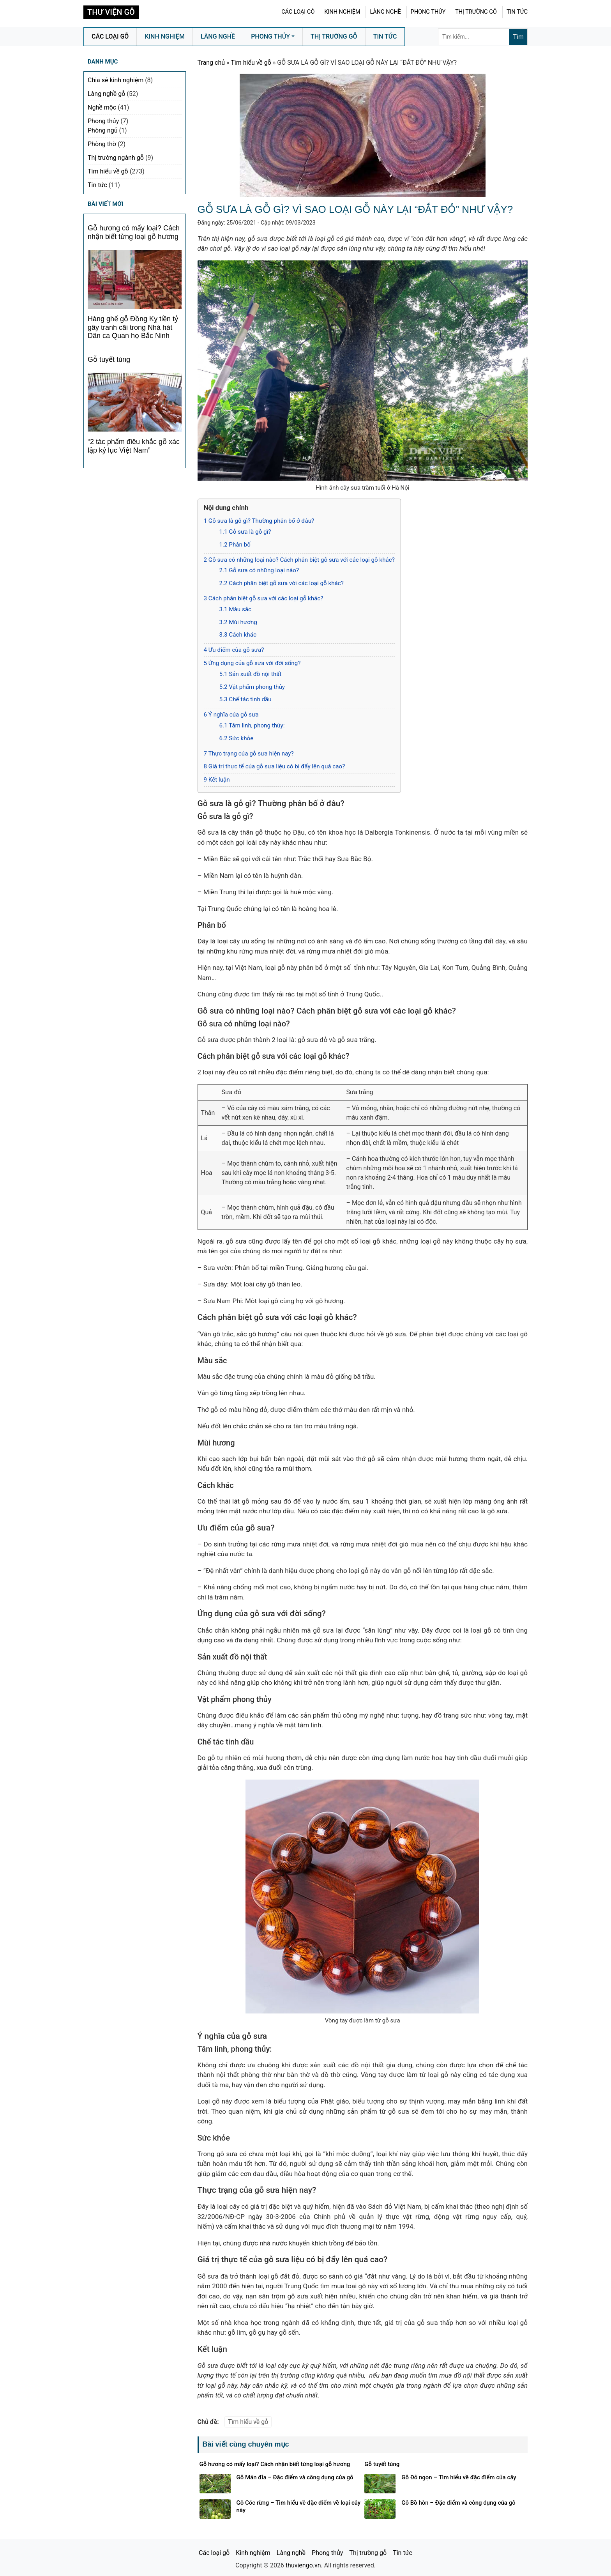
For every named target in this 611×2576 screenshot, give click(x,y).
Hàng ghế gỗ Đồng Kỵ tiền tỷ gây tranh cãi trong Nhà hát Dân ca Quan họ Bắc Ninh (133, 327)
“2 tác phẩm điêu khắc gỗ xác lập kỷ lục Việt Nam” (134, 446)
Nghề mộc (102, 107)
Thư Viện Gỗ (111, 12)
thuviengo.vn (303, 2565)
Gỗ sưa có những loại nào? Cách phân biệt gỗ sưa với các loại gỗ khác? (299, 559)
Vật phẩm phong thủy (252, 686)
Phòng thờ (102, 144)
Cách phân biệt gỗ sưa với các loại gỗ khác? (281, 583)
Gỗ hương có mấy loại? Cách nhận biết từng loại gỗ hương (134, 232)
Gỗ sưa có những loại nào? (259, 570)
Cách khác (237, 634)
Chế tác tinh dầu (245, 699)
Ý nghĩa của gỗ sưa (231, 714)
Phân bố (235, 544)
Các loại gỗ (297, 12)
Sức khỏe (236, 738)
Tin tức (517, 12)
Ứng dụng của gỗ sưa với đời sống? (252, 663)
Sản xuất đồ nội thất (250, 674)
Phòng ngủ (102, 130)
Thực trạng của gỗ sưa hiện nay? (249, 753)
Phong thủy (428, 12)
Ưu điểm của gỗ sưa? (234, 649)
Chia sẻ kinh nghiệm (115, 80)
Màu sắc (235, 609)
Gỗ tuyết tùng (109, 359)
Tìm (518, 37)
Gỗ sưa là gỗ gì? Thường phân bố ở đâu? (259, 520)
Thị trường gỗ (476, 12)
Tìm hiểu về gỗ (251, 62)
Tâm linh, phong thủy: (252, 725)
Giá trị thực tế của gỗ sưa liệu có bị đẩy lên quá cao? (274, 766)
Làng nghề (385, 12)
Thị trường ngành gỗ (116, 157)
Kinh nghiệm (342, 12)
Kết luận (217, 779)
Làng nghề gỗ (106, 93)
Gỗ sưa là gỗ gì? (245, 531)
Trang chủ (211, 62)
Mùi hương (238, 622)
